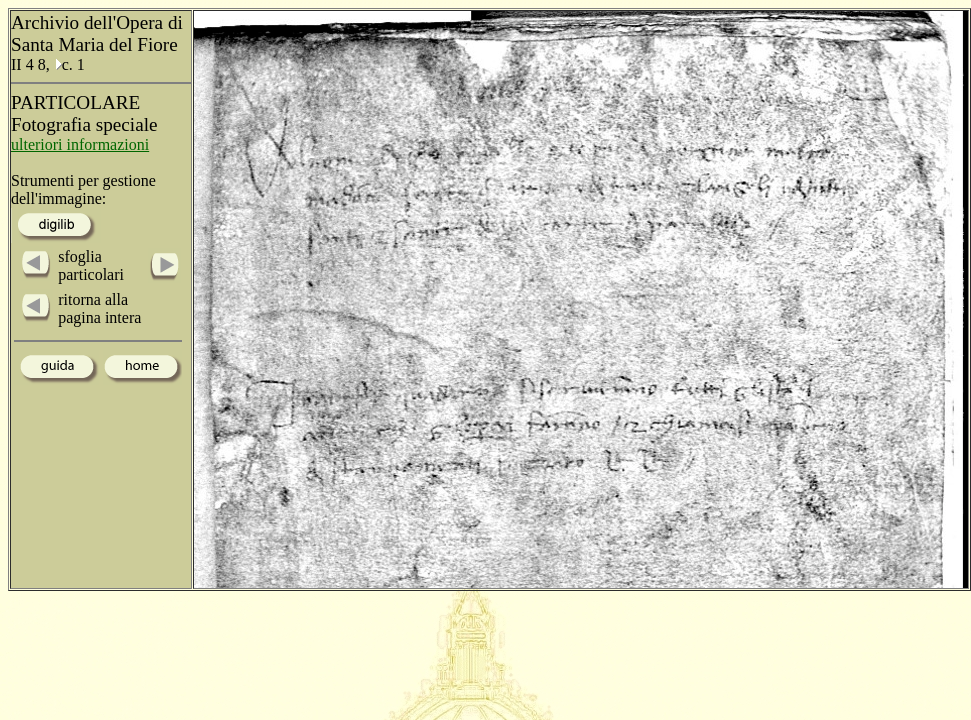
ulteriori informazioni (80, 144)
